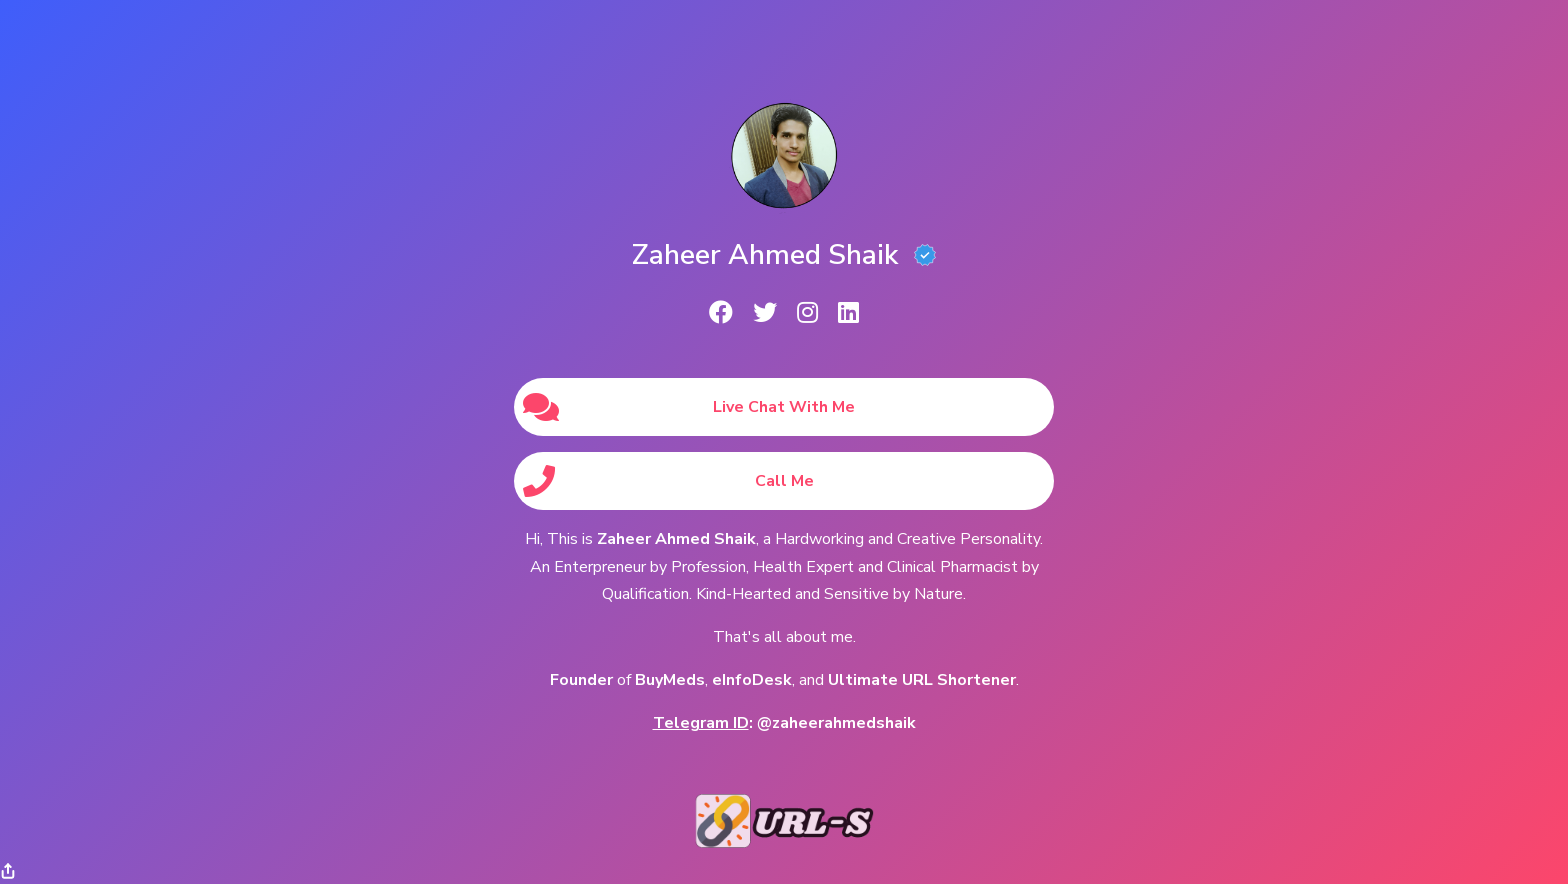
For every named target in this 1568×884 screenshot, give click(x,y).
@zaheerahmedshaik (836, 723)
